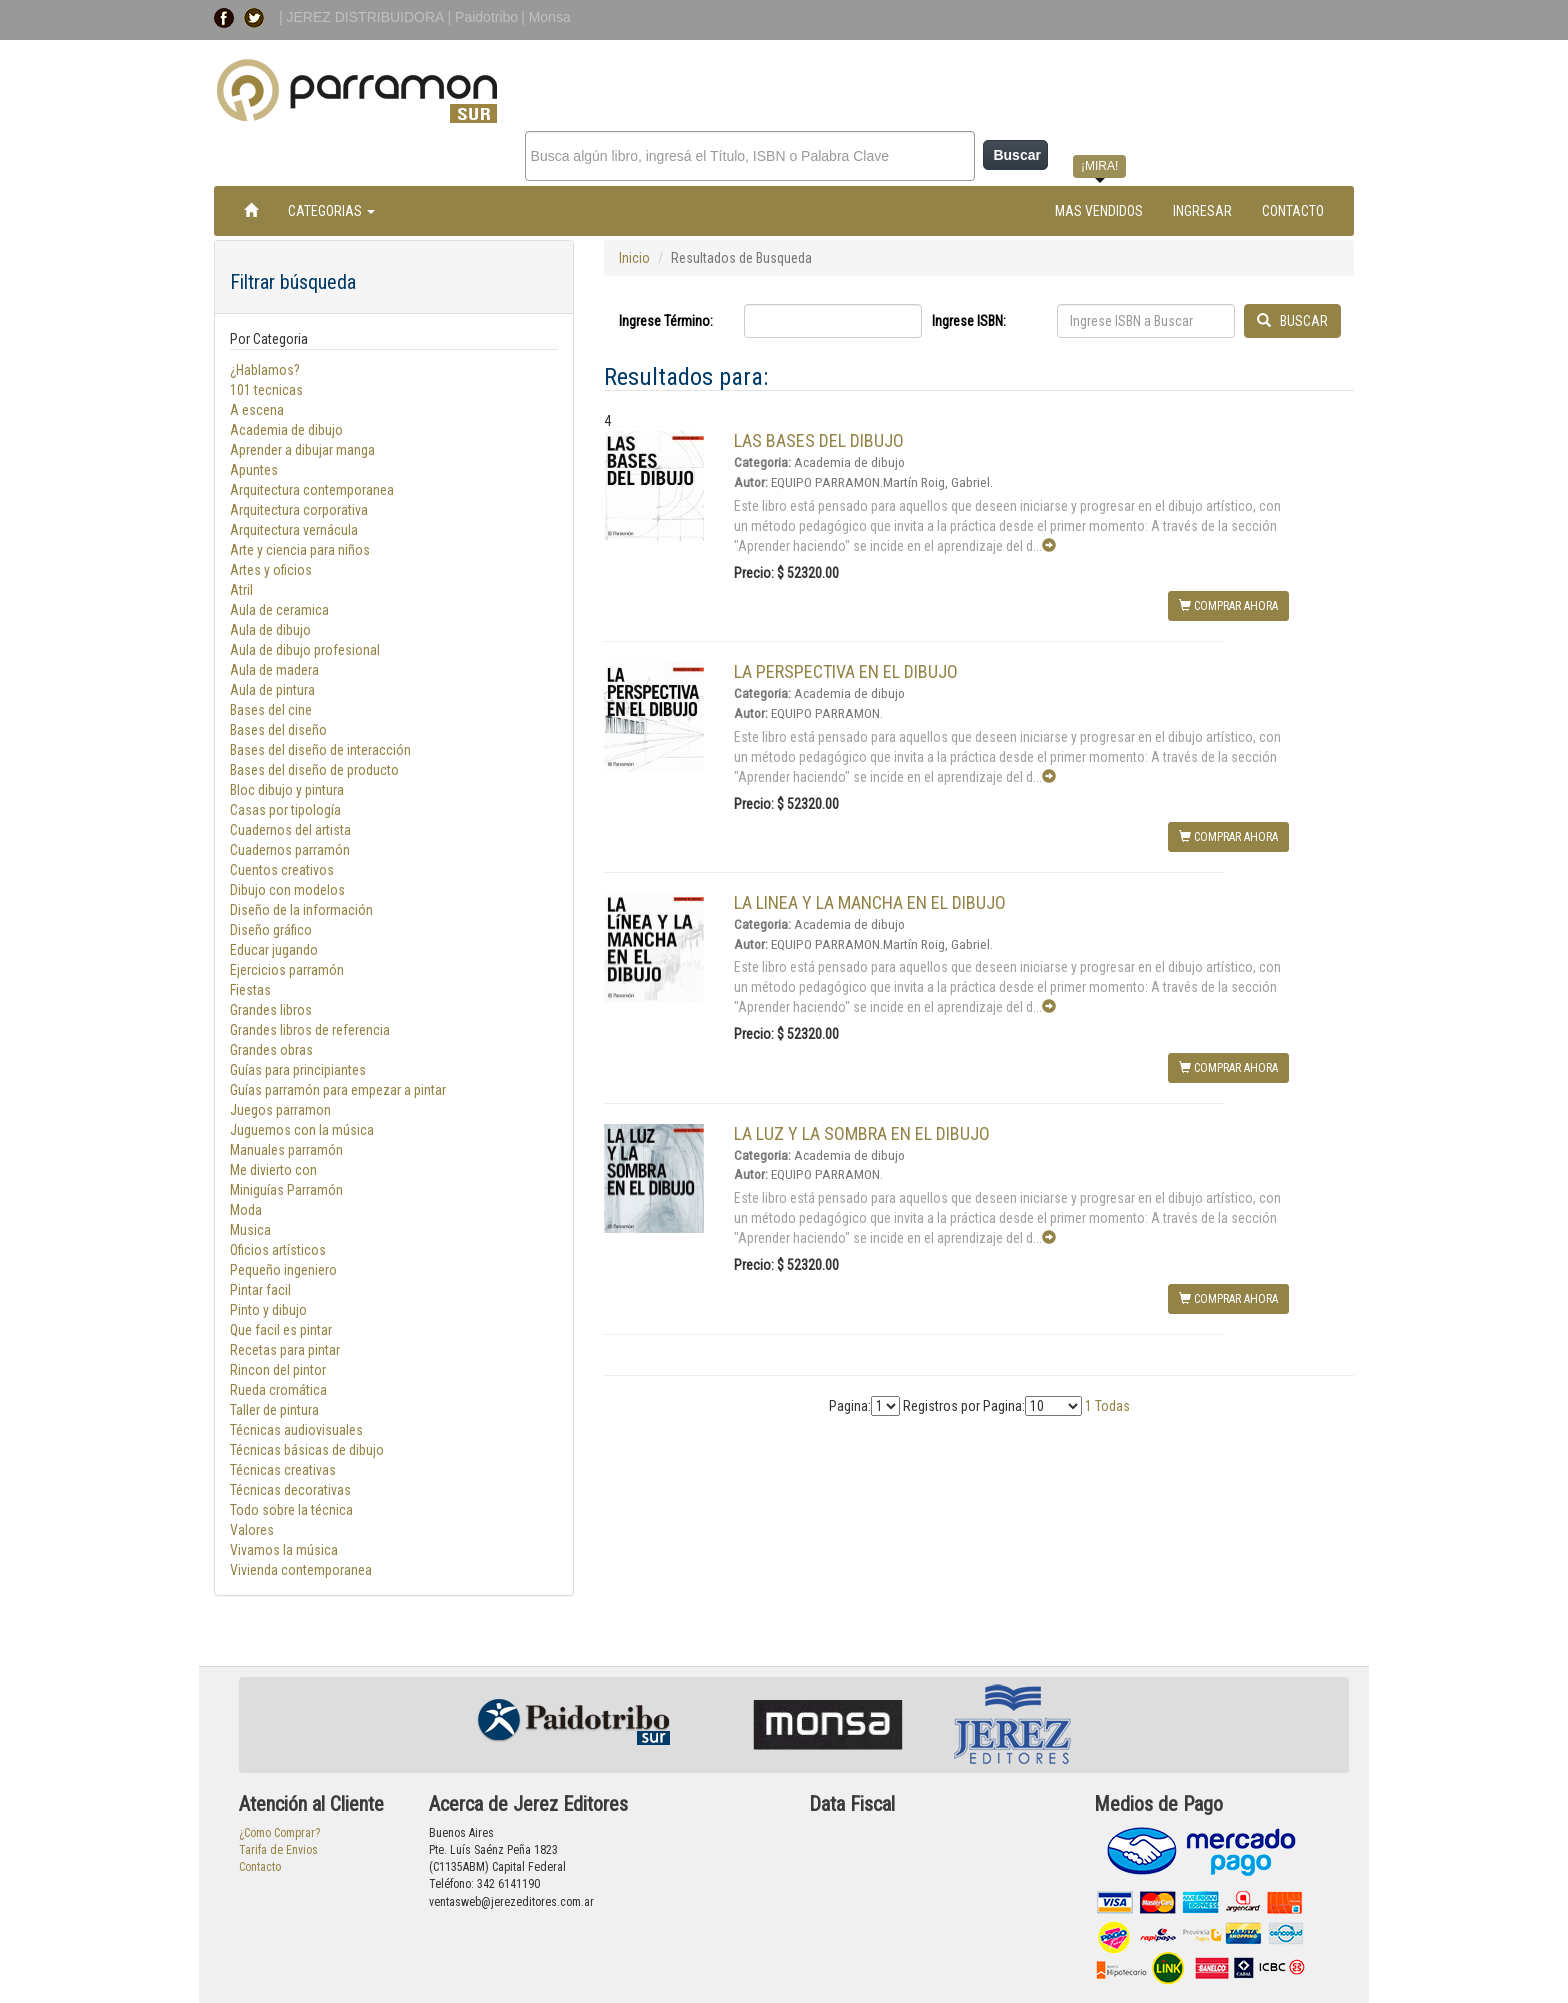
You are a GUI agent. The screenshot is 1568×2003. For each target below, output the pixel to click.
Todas (1112, 1406)
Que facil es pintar (281, 1330)
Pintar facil (260, 1290)
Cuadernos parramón (290, 850)
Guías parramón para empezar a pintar (338, 1090)
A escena (257, 410)
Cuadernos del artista (290, 830)
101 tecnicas (266, 390)
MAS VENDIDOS (1099, 211)
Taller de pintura (274, 1410)
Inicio (634, 258)
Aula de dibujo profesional (305, 650)
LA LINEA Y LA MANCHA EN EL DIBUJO (870, 902)
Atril (241, 590)
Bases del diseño (278, 730)
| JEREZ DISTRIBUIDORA (363, 17)
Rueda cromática (278, 1390)
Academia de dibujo (286, 430)
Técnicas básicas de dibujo (307, 1450)
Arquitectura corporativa (299, 510)
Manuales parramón (286, 1150)
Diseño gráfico (271, 930)
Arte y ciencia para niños (300, 550)
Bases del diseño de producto (314, 770)
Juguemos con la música (302, 1130)
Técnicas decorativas (290, 1490)
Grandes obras (271, 1050)
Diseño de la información (301, 910)
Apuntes (254, 470)
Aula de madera (274, 670)
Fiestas (250, 990)
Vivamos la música (284, 1550)
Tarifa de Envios (278, 1850)
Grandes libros (271, 1010)
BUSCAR (1292, 321)
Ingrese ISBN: (969, 321)
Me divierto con (274, 1170)
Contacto (260, 1867)
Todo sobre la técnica (291, 1510)
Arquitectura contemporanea (312, 490)
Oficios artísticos (278, 1250)
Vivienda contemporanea (301, 1570)
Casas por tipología (285, 810)
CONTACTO (1293, 211)
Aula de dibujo (270, 630)
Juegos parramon (280, 1110)
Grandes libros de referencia (310, 1030)
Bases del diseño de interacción (320, 750)
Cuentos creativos (282, 870)
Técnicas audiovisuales (296, 1430)
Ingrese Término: (666, 321)
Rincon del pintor (278, 1370)
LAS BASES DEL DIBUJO (819, 440)
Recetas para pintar (285, 1350)
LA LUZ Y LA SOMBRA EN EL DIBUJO (862, 1133)
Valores (252, 1530)
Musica (250, 1230)
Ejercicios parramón (287, 970)
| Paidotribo (483, 17)
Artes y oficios (271, 570)
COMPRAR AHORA (1228, 606)
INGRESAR (1202, 211)
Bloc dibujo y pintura (287, 790)
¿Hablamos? (265, 370)
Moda (246, 1210)
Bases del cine (271, 710)
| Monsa (546, 17)
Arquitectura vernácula (294, 530)
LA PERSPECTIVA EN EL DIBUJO (846, 671)
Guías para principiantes (298, 1070)
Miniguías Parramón (286, 1190)
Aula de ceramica (279, 610)
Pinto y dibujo (268, 1310)
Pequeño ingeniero (283, 1270)
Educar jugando (274, 950)
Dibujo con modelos (287, 890)
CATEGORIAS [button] (331, 211)
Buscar (1016, 155)
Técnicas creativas (283, 1470)
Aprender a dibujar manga (302, 450)
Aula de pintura (272, 690)
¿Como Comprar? (279, 1833)
